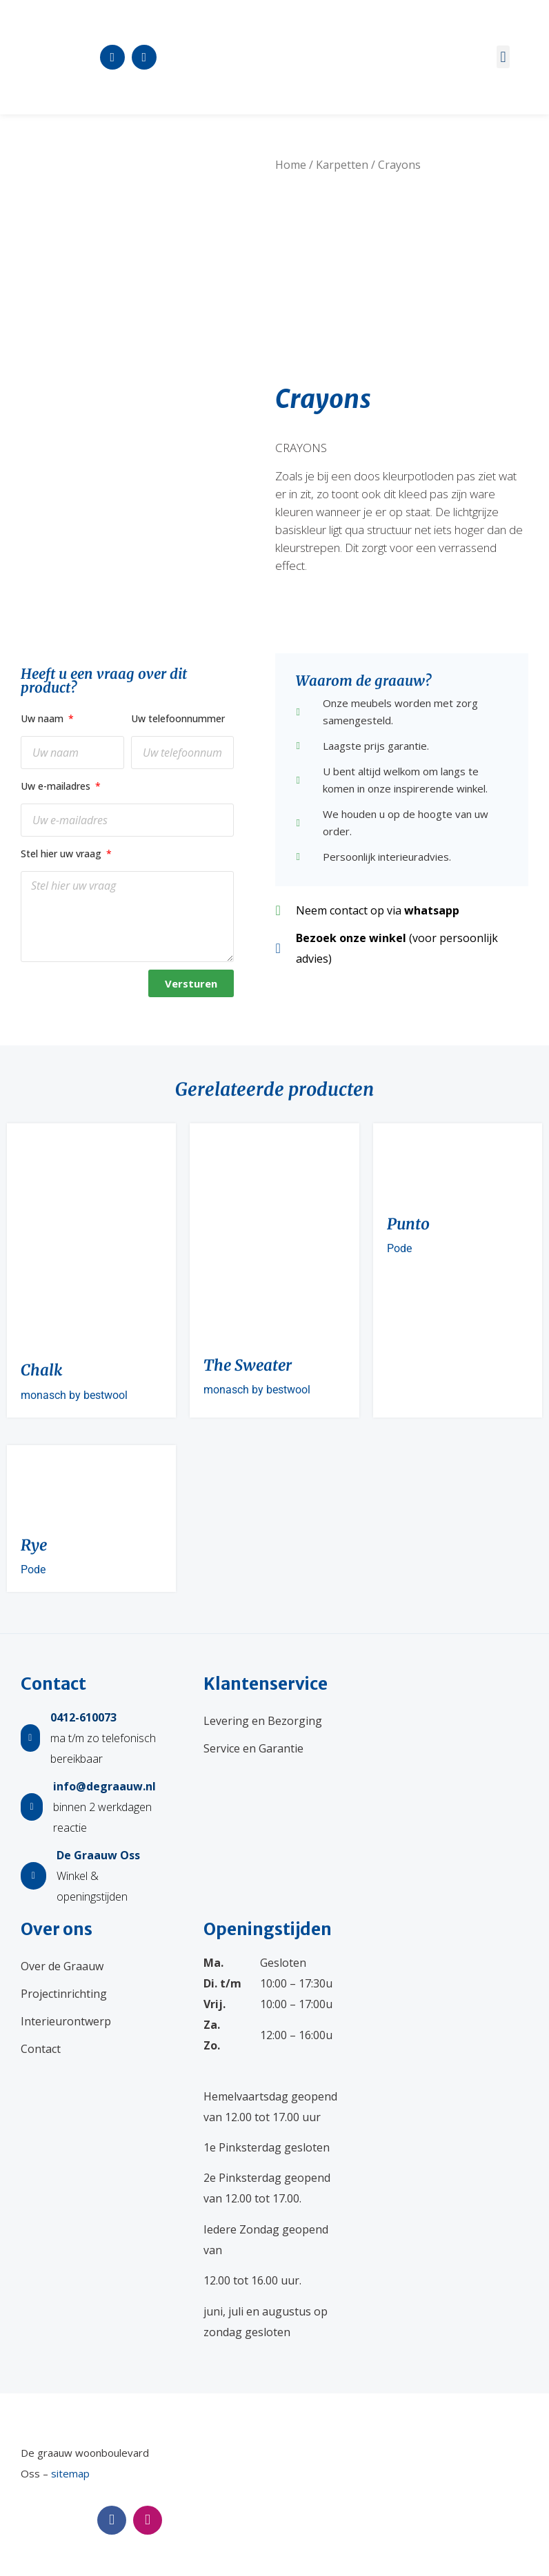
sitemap (70, 2473)
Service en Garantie (253, 1748)
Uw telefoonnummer (178, 718)
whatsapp (431, 910)
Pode (399, 1248)
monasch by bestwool (74, 1395)
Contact (41, 2048)
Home (290, 164)
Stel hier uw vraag (62, 853)
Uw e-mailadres (57, 786)
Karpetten (342, 164)
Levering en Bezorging (262, 1720)
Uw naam (43, 718)
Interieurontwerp (66, 2021)
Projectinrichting (64, 1993)
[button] (503, 56)
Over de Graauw (62, 1966)
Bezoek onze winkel (351, 937)
